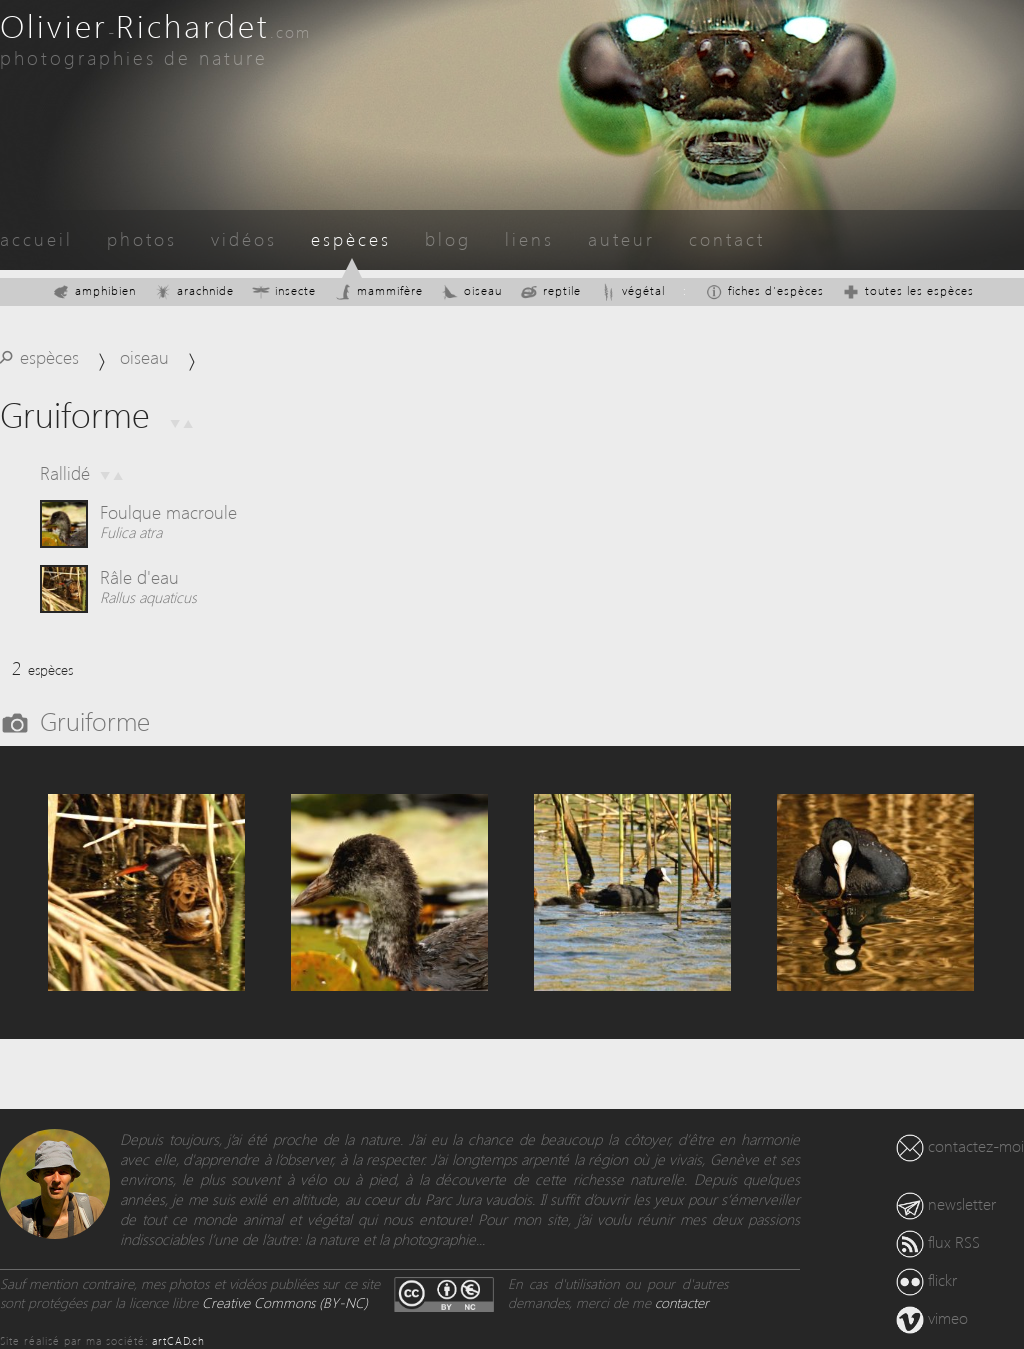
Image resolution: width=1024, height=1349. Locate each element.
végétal (632, 290)
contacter (682, 1302)
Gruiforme (95, 720)
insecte (284, 290)
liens (529, 238)
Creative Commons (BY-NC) (285, 1302)
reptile (550, 290)
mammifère (378, 290)
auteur (621, 238)
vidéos (244, 238)
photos (142, 238)
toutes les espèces (908, 290)
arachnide (194, 290)
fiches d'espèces (764, 290)
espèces (351, 238)
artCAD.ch (178, 1340)
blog (448, 238)
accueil (36, 238)
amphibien (94, 290)
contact (727, 238)
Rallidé (65, 472)
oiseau (471, 290)
